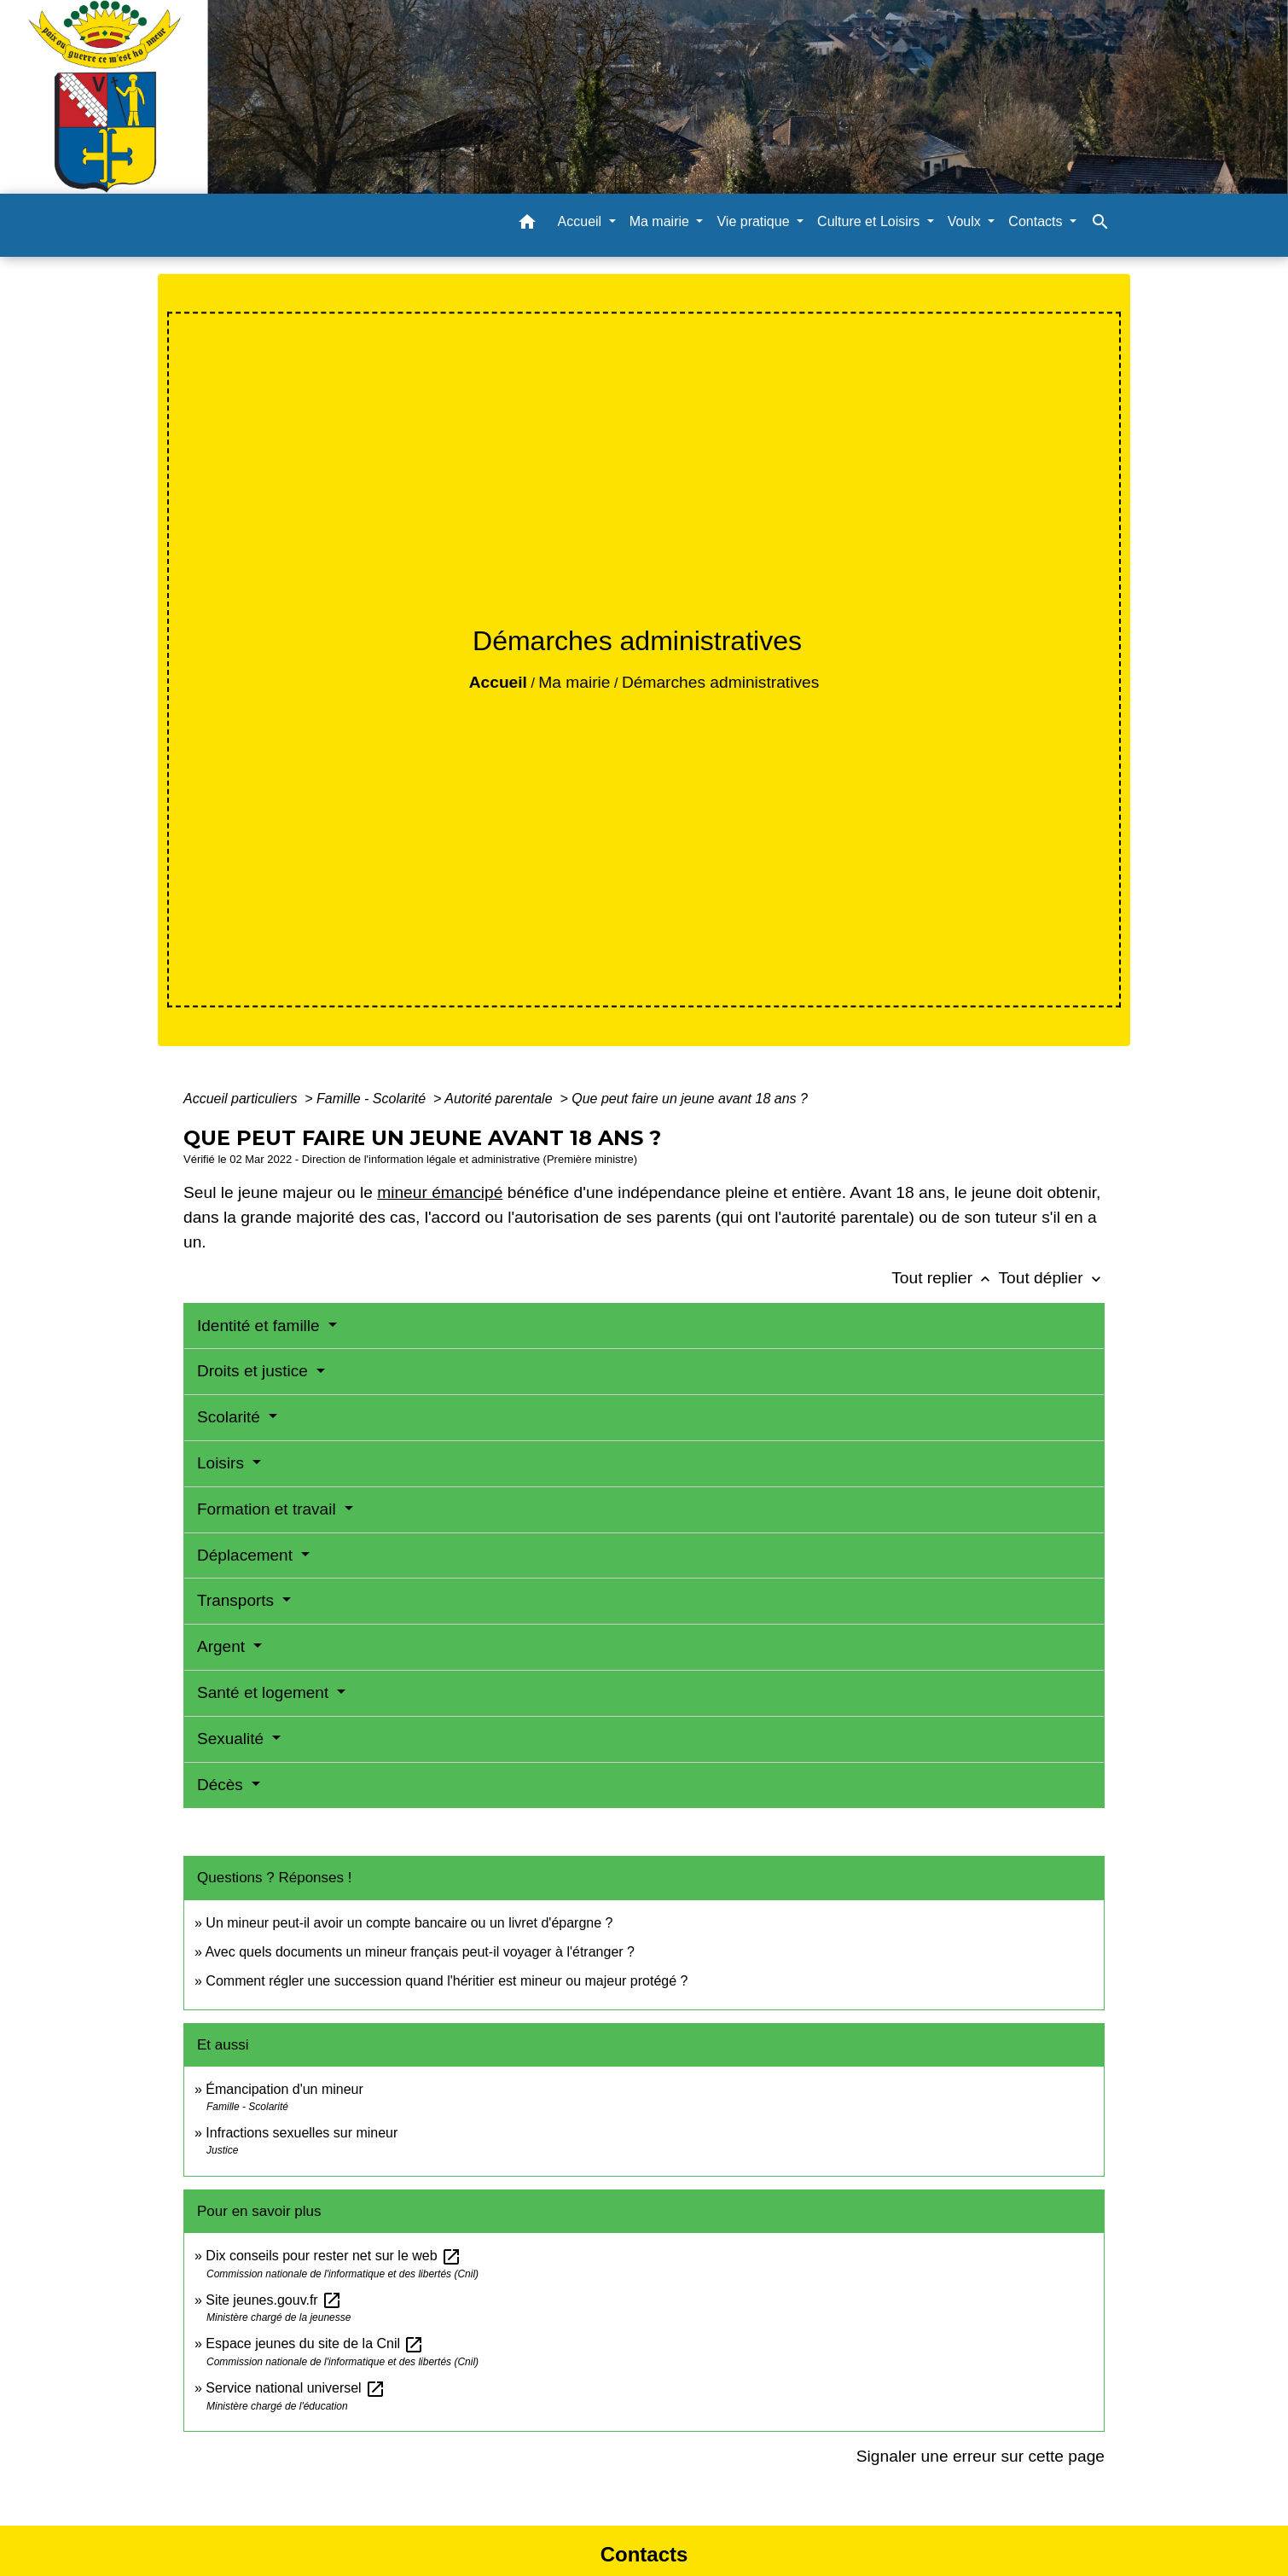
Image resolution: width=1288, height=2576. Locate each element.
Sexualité (232, 1738)
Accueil (498, 682)
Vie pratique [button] (755, 221)
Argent (223, 1646)
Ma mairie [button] (661, 221)
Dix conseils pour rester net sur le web (333, 2255)
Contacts (644, 2554)
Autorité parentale (500, 1098)
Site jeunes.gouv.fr (274, 2300)
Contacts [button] (1037, 221)
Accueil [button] (582, 221)
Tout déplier (1051, 1278)
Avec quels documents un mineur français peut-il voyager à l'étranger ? (419, 1952)
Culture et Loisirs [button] (870, 221)
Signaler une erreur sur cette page (980, 2456)
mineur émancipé (439, 1192)
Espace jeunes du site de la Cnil (315, 2343)
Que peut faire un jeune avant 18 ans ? (689, 1098)
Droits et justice (254, 1371)
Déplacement (247, 1555)
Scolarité (230, 1417)
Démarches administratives (720, 682)
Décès (222, 1785)
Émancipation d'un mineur (284, 2089)
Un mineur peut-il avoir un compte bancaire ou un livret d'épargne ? (409, 1923)
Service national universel (296, 2388)
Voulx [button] (966, 221)
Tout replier (944, 1278)
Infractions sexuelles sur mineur (301, 2132)
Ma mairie (574, 682)
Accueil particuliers (242, 1098)
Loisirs (222, 1463)
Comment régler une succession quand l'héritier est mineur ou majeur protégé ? (447, 1981)
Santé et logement (265, 1692)
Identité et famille (260, 1326)
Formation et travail (268, 1509)
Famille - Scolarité (372, 1098)
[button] (527, 225)
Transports (237, 1600)
